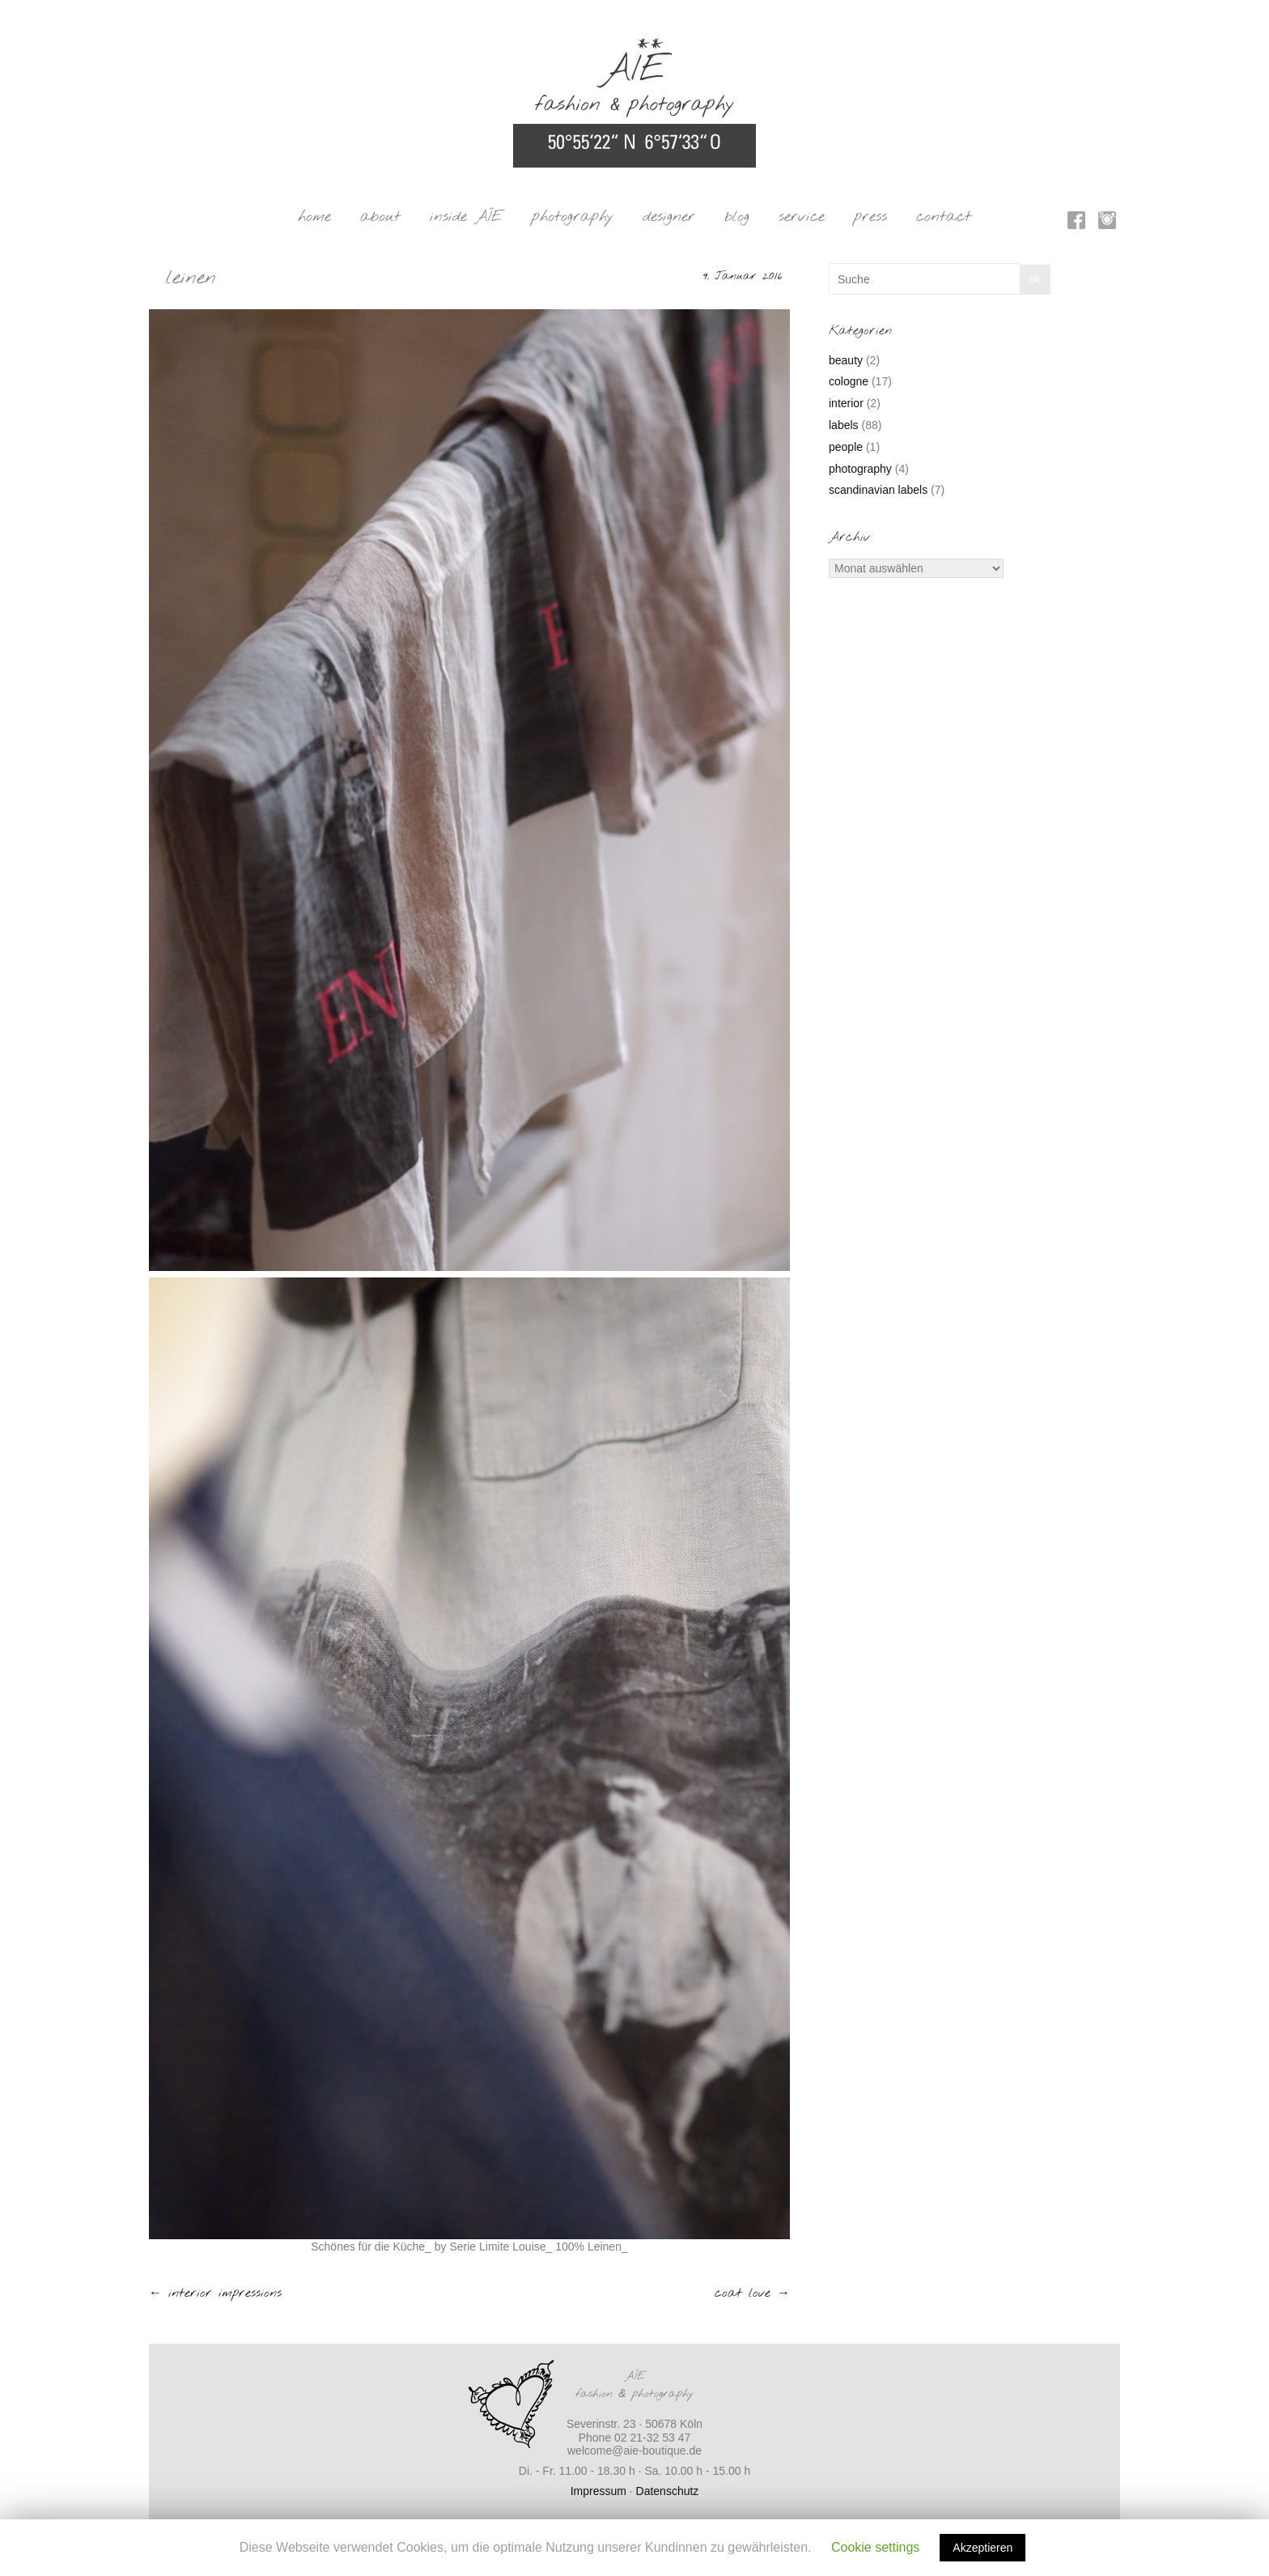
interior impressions (215, 2293)
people (846, 446)
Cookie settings (875, 2547)
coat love (752, 2293)
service (802, 216)
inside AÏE (466, 216)
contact (943, 216)
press (870, 216)
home (314, 216)
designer (669, 216)
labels (844, 425)
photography (572, 216)
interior (846, 403)
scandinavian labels (878, 489)
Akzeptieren (982, 2547)
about (380, 216)
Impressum (598, 2491)
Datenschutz (667, 2491)
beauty (846, 360)
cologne (848, 381)
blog (736, 216)
